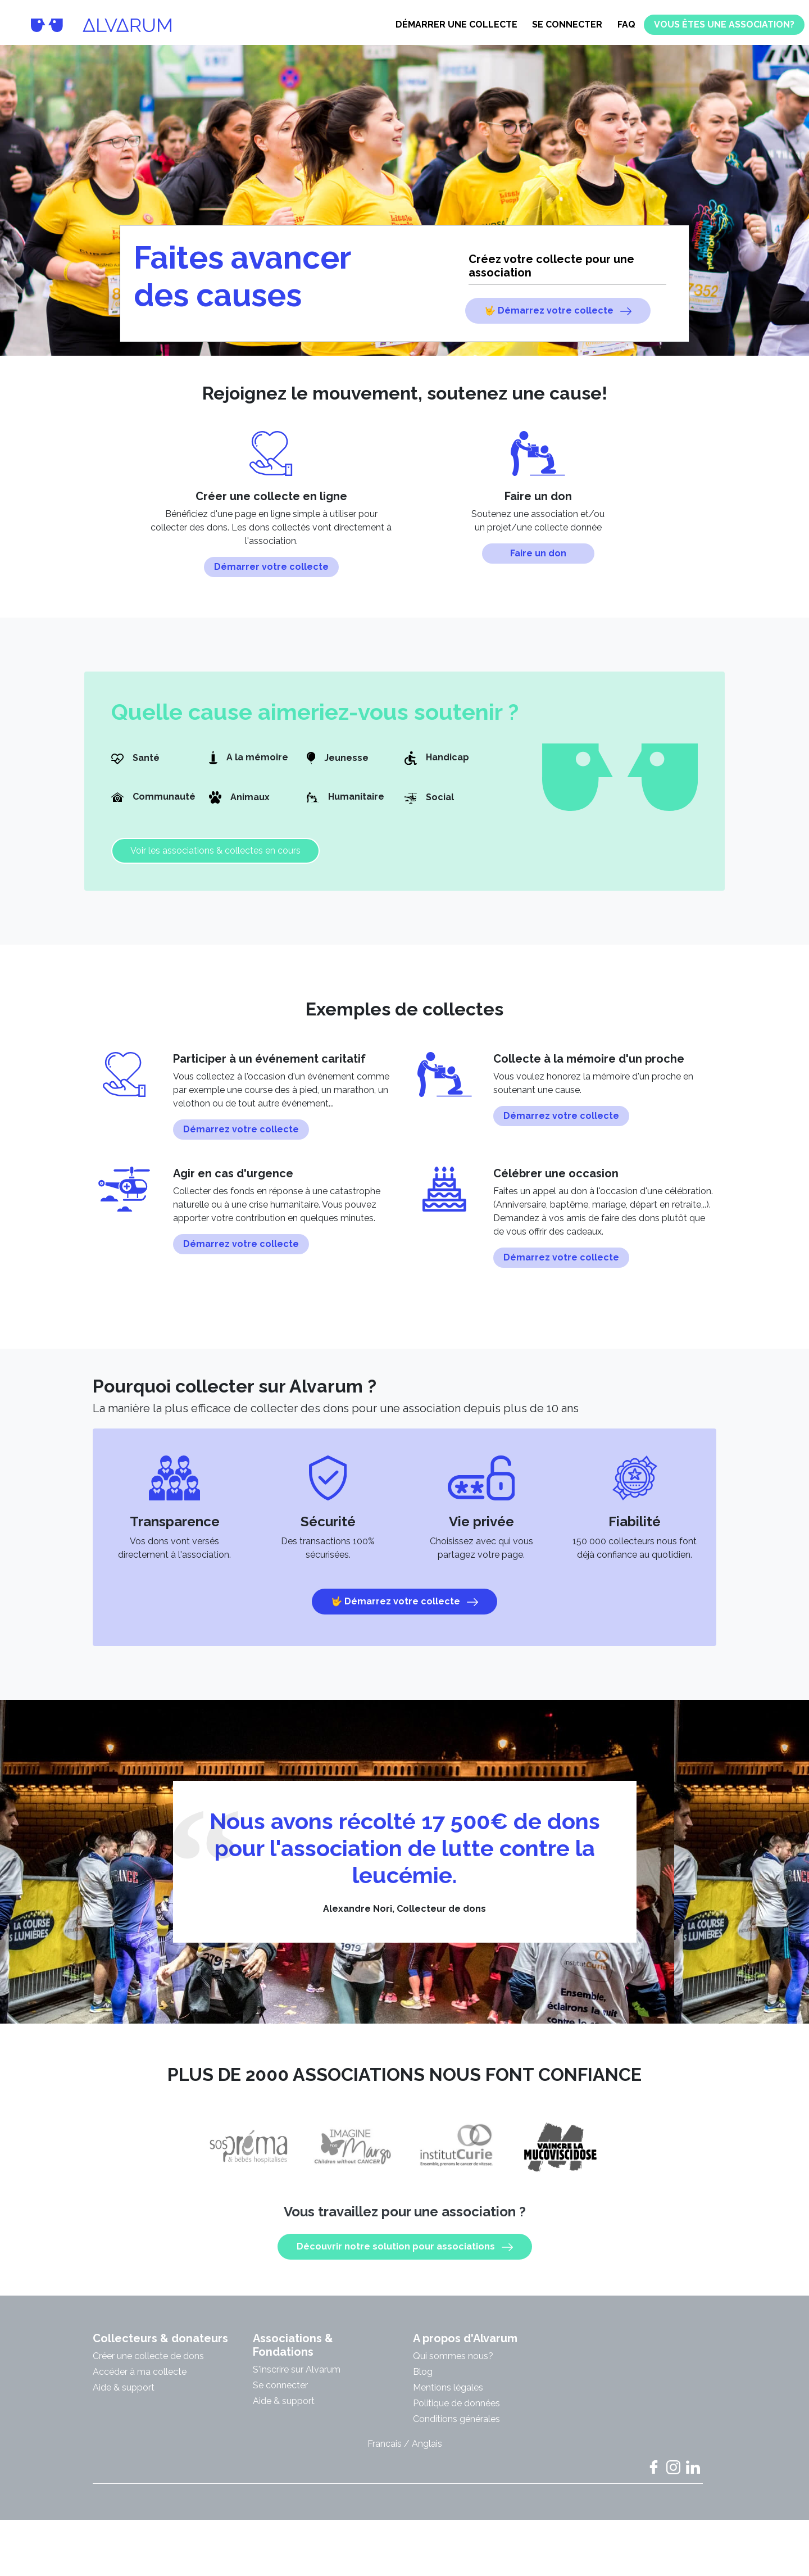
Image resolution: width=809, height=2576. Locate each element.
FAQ (626, 24)
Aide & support (123, 2396)
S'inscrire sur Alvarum (296, 2378)
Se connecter (567, 24)
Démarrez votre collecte (241, 1138)
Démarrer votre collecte (271, 575)
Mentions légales (448, 2396)
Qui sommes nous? (453, 2365)
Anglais (427, 2452)
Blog (423, 2380)
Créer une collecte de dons (148, 2365)
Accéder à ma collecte (140, 2380)
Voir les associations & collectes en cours (215, 859)
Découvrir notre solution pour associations (405, 2256)
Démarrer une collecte (456, 24)
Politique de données (456, 2412)
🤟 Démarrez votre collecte (557, 311)
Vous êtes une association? (724, 24)
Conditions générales (456, 2428)
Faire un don (538, 562)
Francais (384, 2452)
